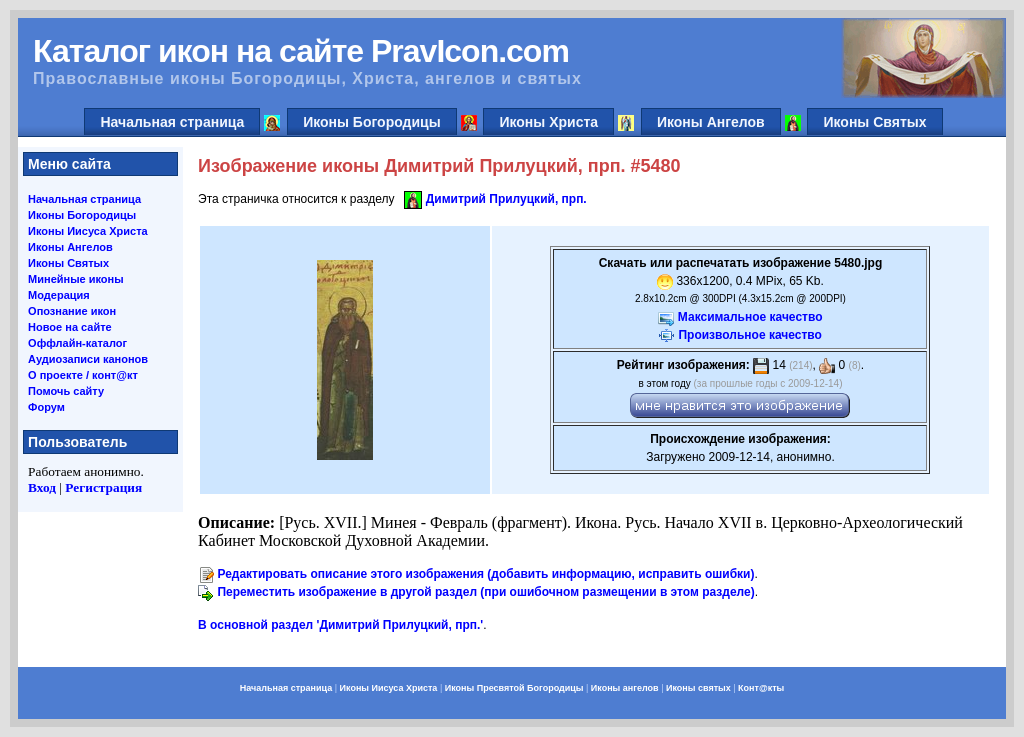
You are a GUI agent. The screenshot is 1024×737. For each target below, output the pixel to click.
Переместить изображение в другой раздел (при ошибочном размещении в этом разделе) (485, 592)
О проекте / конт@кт (83, 375)
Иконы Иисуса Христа (88, 231)
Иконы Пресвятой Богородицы (514, 688)
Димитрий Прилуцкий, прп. (506, 199)
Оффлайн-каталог (77, 343)
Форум (46, 407)
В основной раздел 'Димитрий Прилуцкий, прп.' (340, 625)
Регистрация (103, 487)
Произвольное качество (749, 335)
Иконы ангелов (625, 688)
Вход (42, 487)
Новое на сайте (70, 327)
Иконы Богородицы (372, 122)
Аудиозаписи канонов (88, 359)
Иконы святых (698, 688)
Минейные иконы (76, 279)
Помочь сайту (66, 391)
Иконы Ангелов (711, 122)
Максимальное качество (750, 317)
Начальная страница (172, 122)
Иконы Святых (874, 122)
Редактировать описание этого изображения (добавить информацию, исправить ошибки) (485, 574)
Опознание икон (72, 311)
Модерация (59, 295)
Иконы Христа (548, 122)
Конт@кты (761, 688)
